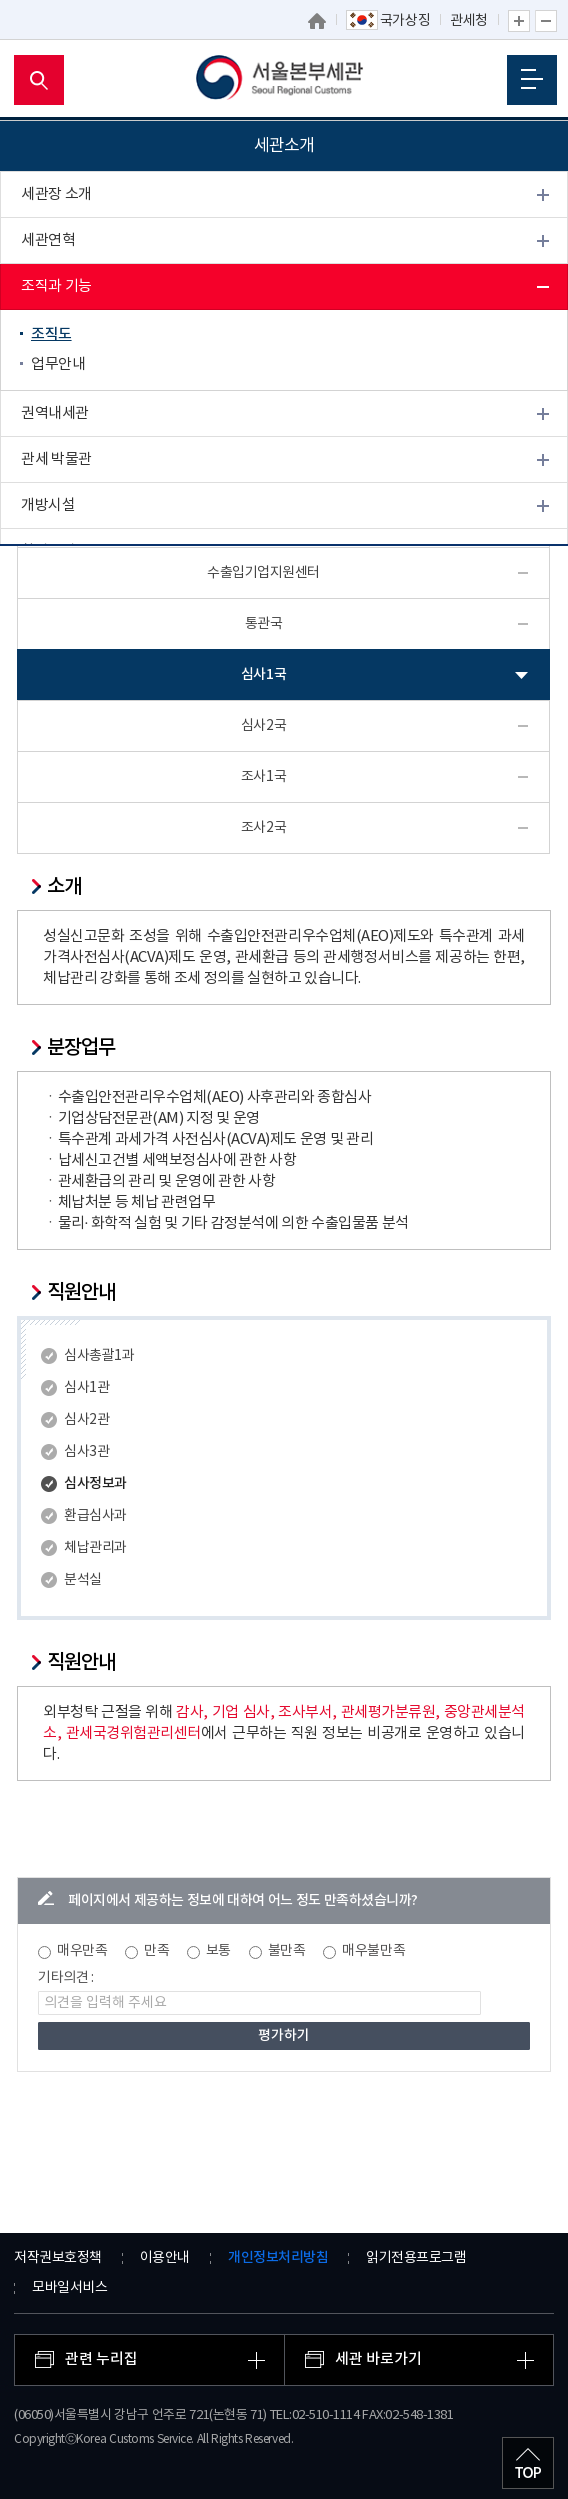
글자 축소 (546, 21)
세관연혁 (48, 240)
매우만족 (82, 1951)
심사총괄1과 (99, 1356)
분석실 (83, 1580)
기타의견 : (66, 1978)
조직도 (51, 334)
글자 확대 (519, 21)
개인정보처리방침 (278, 2257)
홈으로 (317, 21)
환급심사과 (95, 1516)
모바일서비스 (69, 2288)
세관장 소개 (56, 194)
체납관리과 (95, 1548)
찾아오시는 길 (63, 551)
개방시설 (48, 505)
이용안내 (165, 2258)
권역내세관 (55, 413)
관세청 (469, 21)
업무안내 (58, 364)
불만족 (287, 1951)
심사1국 (263, 674)
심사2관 (86, 1420)
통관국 (264, 624)
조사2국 (263, 828)
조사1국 (263, 777)
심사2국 (263, 726)
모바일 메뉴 (532, 79)
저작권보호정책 (58, 2258)
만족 (156, 1951)
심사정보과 (95, 1483)
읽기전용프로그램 (416, 2258)
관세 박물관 (56, 459)
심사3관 (86, 1452)
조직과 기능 (56, 286)
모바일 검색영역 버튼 (39, 80)
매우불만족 (373, 1951)
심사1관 (86, 1388)
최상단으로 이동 (528, 2463)
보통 (218, 1951)
